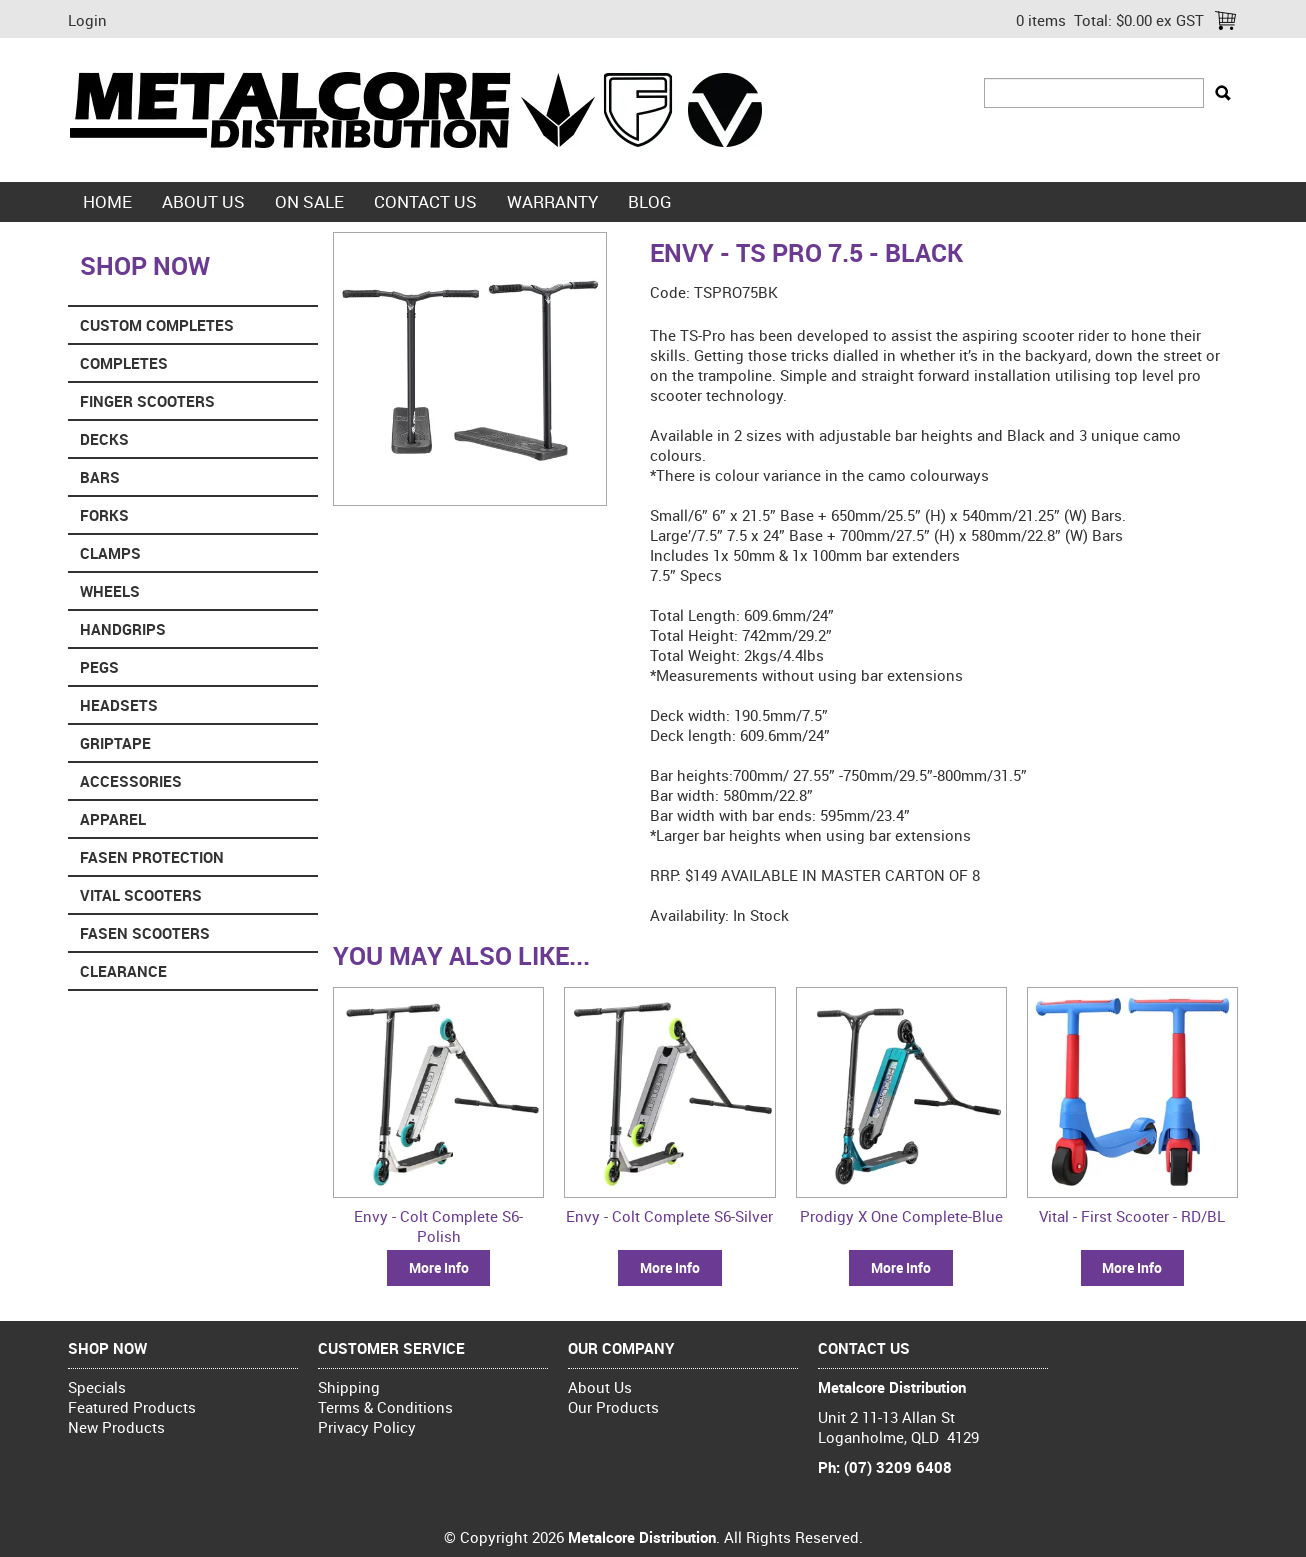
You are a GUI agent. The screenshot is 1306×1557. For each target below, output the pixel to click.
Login (87, 20)
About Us (203, 202)
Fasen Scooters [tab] (145, 933)
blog (650, 202)
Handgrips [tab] (123, 629)
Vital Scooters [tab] (141, 895)
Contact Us (425, 202)
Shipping (349, 1387)
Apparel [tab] (113, 819)
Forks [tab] (104, 515)
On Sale (309, 202)
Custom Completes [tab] (157, 325)
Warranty (552, 202)
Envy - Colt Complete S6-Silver (669, 1216)
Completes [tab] (124, 363)
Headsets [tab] (119, 705)
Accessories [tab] (131, 781)
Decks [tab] (104, 439)
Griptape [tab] (115, 743)
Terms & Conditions (385, 1407)
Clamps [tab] (110, 553)
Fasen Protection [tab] (152, 857)
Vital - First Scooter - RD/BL (1132, 1216)
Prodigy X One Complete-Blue (901, 1216)
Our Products (613, 1407)
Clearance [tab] (123, 971)
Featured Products (132, 1407)
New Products (116, 1427)
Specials (97, 1387)
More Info (439, 1268)
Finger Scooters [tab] (147, 401)
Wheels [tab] (110, 591)
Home (107, 202)
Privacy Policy (367, 1427)
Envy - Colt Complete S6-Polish (438, 1226)
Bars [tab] (100, 477)
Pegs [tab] (99, 667)
